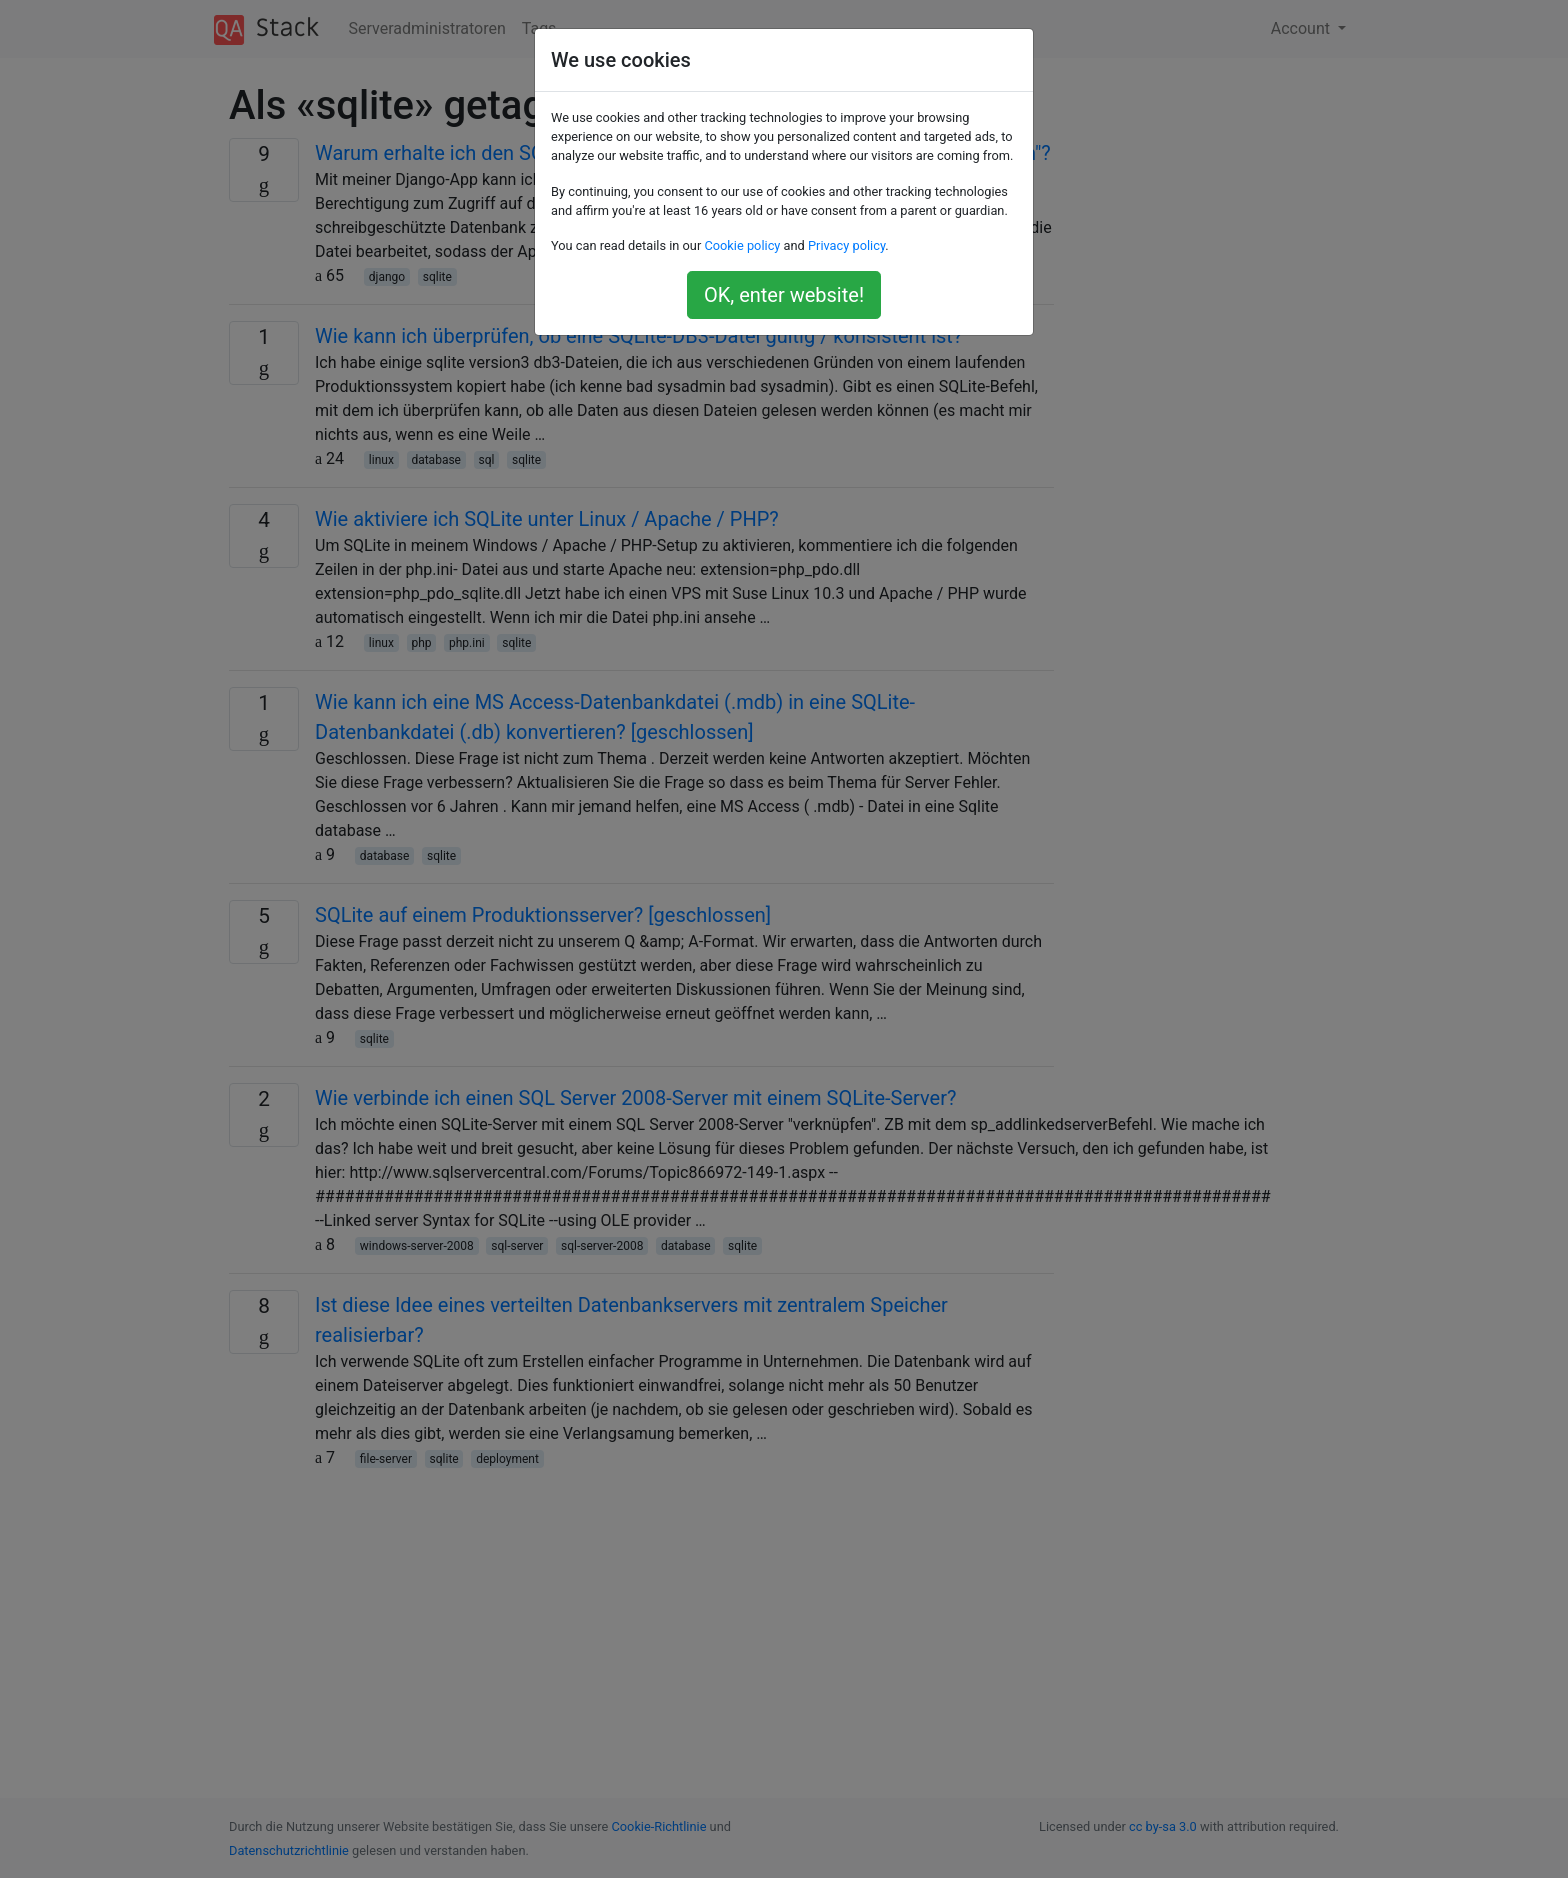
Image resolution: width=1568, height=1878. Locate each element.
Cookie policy (742, 245)
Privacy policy (846, 245)
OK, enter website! (784, 295)
